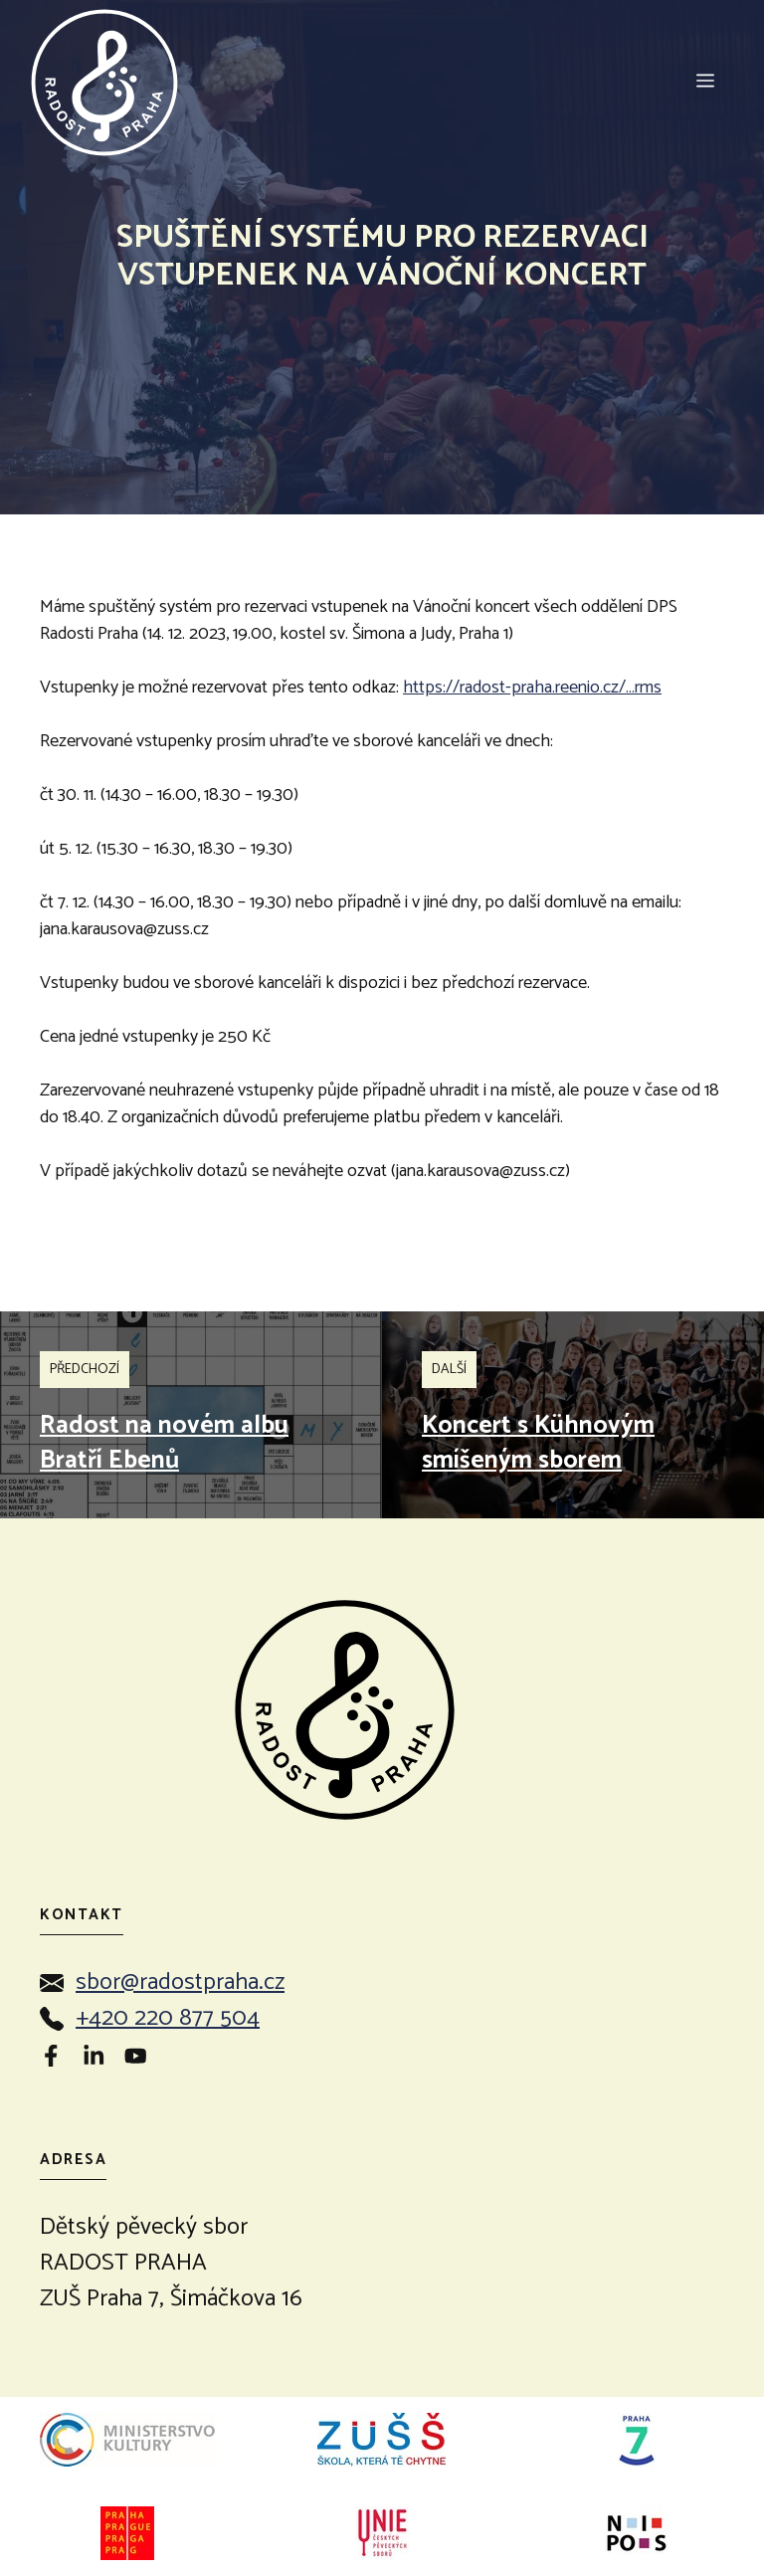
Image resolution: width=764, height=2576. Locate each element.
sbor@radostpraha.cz (180, 1982)
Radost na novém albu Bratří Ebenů (164, 1443)
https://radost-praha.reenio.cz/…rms (532, 687)
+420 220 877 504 (168, 2018)
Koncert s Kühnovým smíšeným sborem (538, 1443)
